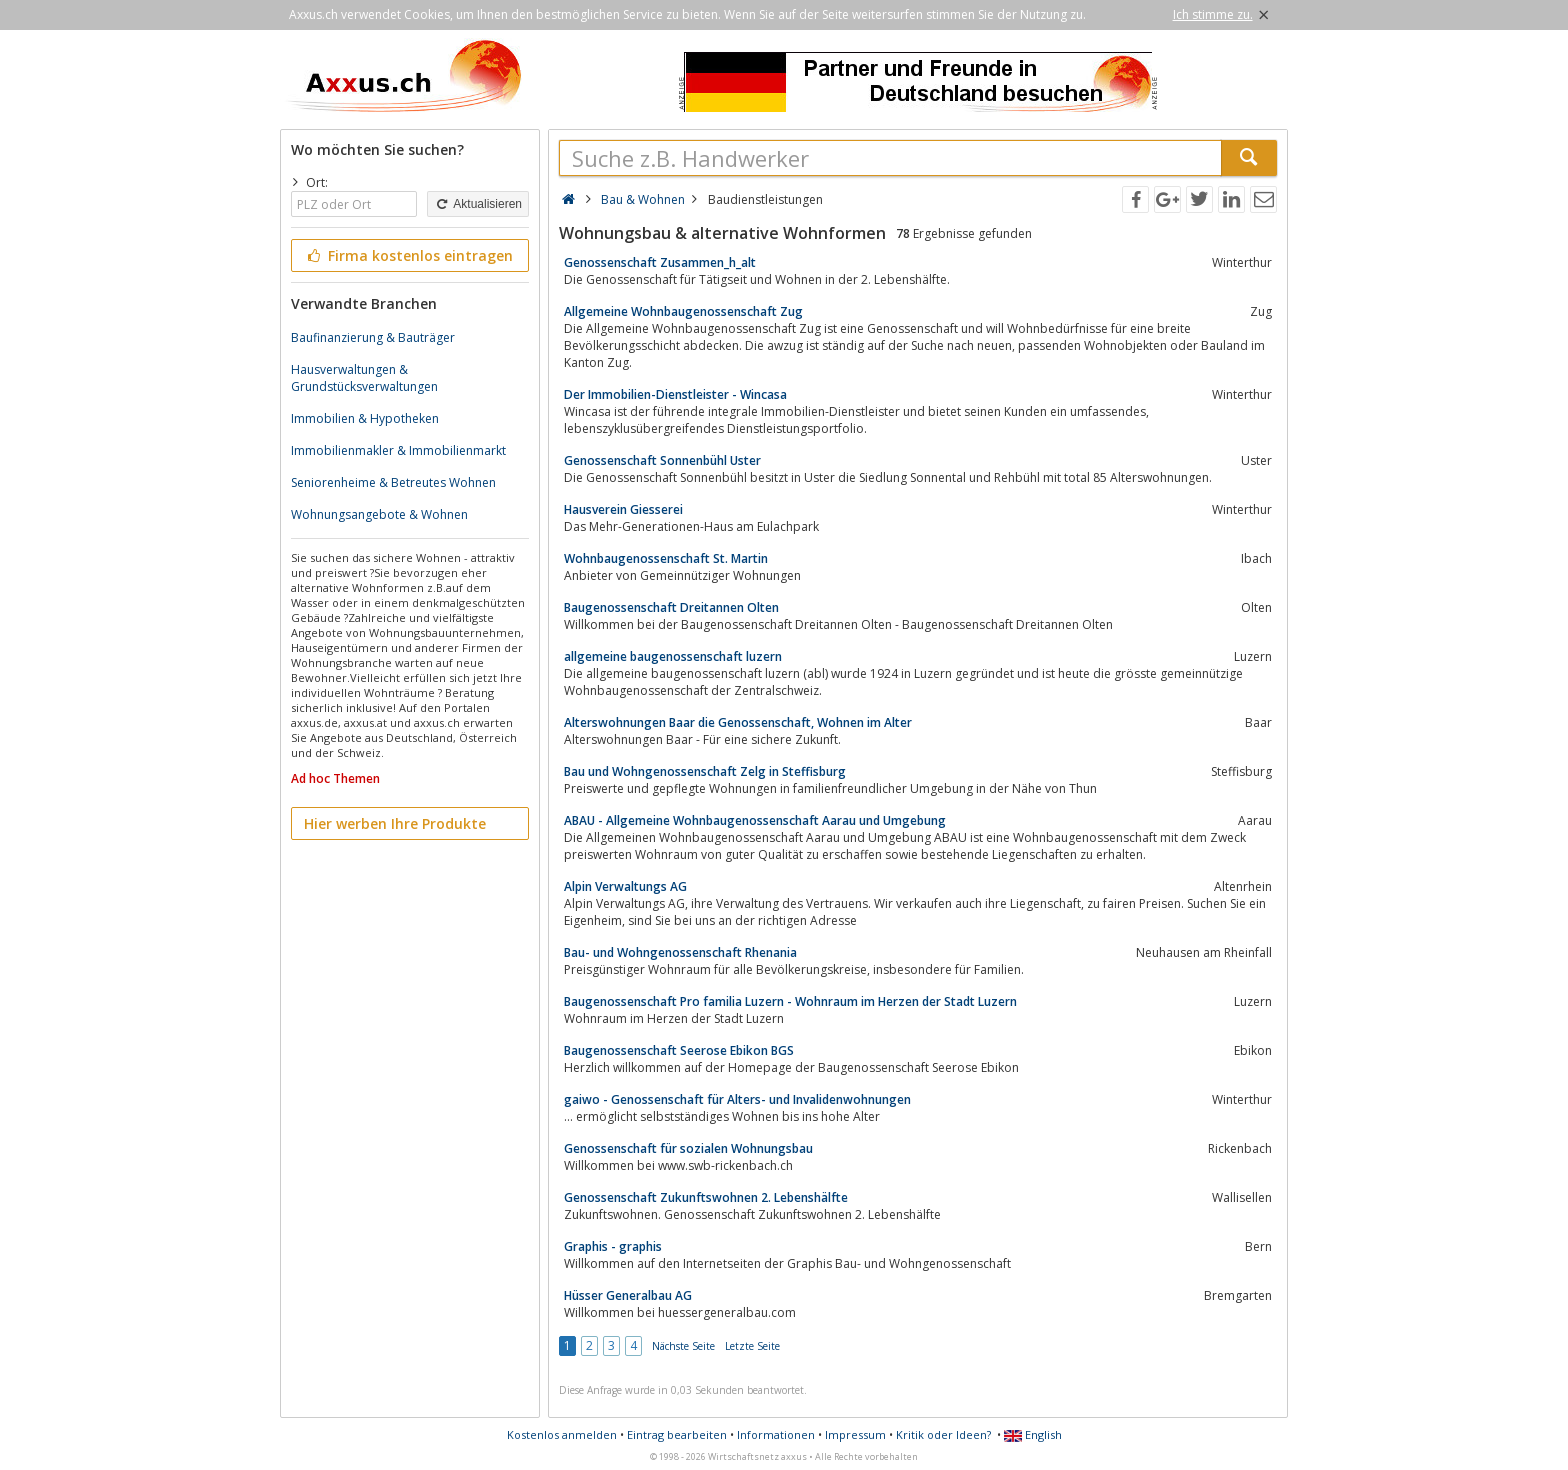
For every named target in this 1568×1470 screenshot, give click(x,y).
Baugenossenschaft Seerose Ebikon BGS (679, 1050)
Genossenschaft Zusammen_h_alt (660, 262)
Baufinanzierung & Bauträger (373, 337)
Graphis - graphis (613, 1246)
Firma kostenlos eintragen (408, 255)
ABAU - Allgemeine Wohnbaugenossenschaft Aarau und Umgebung (755, 820)
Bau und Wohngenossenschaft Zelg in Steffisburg (705, 771)
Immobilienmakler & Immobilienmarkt (398, 450)
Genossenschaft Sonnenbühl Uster (662, 460)
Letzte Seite (752, 1346)
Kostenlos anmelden (562, 1434)
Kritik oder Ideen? (943, 1434)
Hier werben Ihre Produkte (395, 823)
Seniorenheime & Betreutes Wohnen (393, 482)
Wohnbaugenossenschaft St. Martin (666, 558)
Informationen (776, 1434)
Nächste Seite (683, 1346)
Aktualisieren (478, 204)
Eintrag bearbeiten (677, 1434)
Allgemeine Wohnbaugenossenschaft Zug (683, 311)
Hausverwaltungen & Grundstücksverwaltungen (364, 378)
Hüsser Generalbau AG (628, 1295)
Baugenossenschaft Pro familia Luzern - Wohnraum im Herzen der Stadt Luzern (790, 1001)
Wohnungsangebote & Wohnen (379, 514)
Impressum (855, 1434)
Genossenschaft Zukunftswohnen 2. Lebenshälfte (706, 1197)
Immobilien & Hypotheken (365, 418)
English (1033, 1434)
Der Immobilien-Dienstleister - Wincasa (675, 394)
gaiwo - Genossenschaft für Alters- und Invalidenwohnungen (737, 1099)
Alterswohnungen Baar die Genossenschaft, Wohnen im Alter (738, 722)
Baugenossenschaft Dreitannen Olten (671, 607)
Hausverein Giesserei (623, 509)
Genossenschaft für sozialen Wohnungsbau (688, 1148)
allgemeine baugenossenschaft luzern (673, 656)
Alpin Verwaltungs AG (625, 886)
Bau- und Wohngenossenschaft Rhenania (680, 952)
